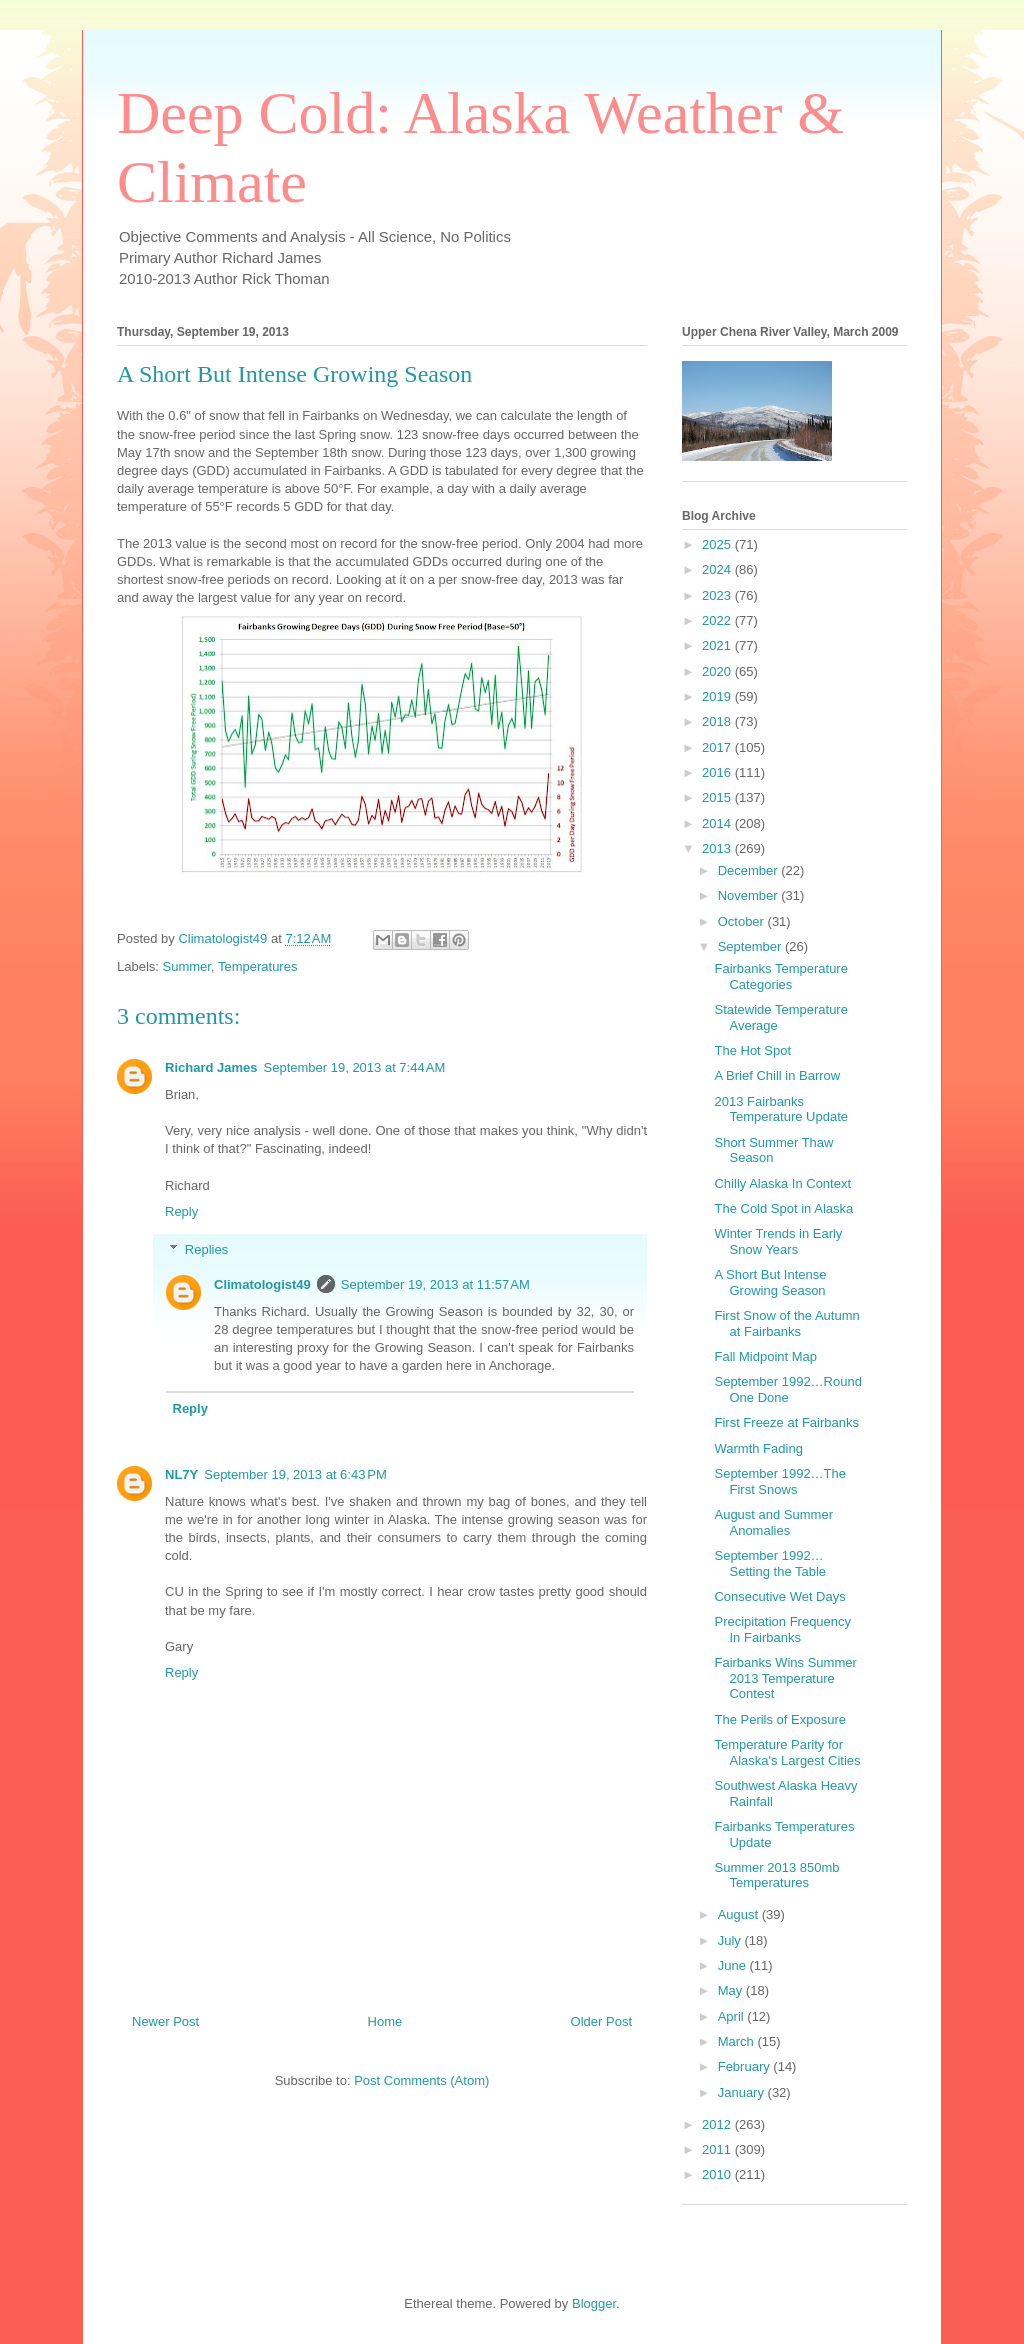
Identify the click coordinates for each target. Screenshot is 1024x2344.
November (750, 895)
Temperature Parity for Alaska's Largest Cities (787, 1752)
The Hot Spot (752, 1050)
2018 (718, 721)
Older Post (601, 2021)
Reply (181, 1211)
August (740, 1914)
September (751, 946)
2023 (718, 595)
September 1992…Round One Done (787, 1389)
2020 (718, 671)
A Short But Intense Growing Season (770, 1282)
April (733, 2016)
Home (385, 2021)
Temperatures (257, 966)
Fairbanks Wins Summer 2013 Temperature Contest (785, 1678)
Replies (206, 1249)
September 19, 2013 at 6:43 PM (295, 1474)
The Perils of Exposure (780, 1719)
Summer (187, 966)
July (731, 1940)
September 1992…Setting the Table (770, 1563)
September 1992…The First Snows (780, 1481)
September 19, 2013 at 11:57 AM (435, 1284)
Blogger (594, 2303)
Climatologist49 (262, 1284)
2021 (718, 645)
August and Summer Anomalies (773, 1522)
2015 (718, 797)
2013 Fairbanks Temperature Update (781, 1109)
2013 (718, 848)
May (732, 1990)
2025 (718, 544)
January (743, 2092)
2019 (718, 696)
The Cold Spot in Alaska (783, 1208)
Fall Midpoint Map (765, 1356)
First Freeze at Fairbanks (786, 1422)
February (746, 2066)
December (750, 870)
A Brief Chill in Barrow (777, 1075)
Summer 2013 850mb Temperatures (776, 1875)
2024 (718, 569)
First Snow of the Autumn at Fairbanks (786, 1323)
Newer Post (165, 2021)
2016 (718, 772)
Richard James (211, 1067)
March (738, 2041)
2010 (718, 2174)
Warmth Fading (758, 1448)
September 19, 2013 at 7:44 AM (355, 1067)
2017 (718, 747)
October (743, 921)
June (734, 1965)
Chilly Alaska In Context (782, 1183)
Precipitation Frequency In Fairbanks (782, 1629)
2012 (718, 2124)
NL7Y (181, 1474)
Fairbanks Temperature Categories (780, 976)
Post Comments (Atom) (421, 2080)
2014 (718, 823)
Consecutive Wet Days (779, 1596)
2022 (718, 620)
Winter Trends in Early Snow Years (778, 1241)
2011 (718, 2149)
